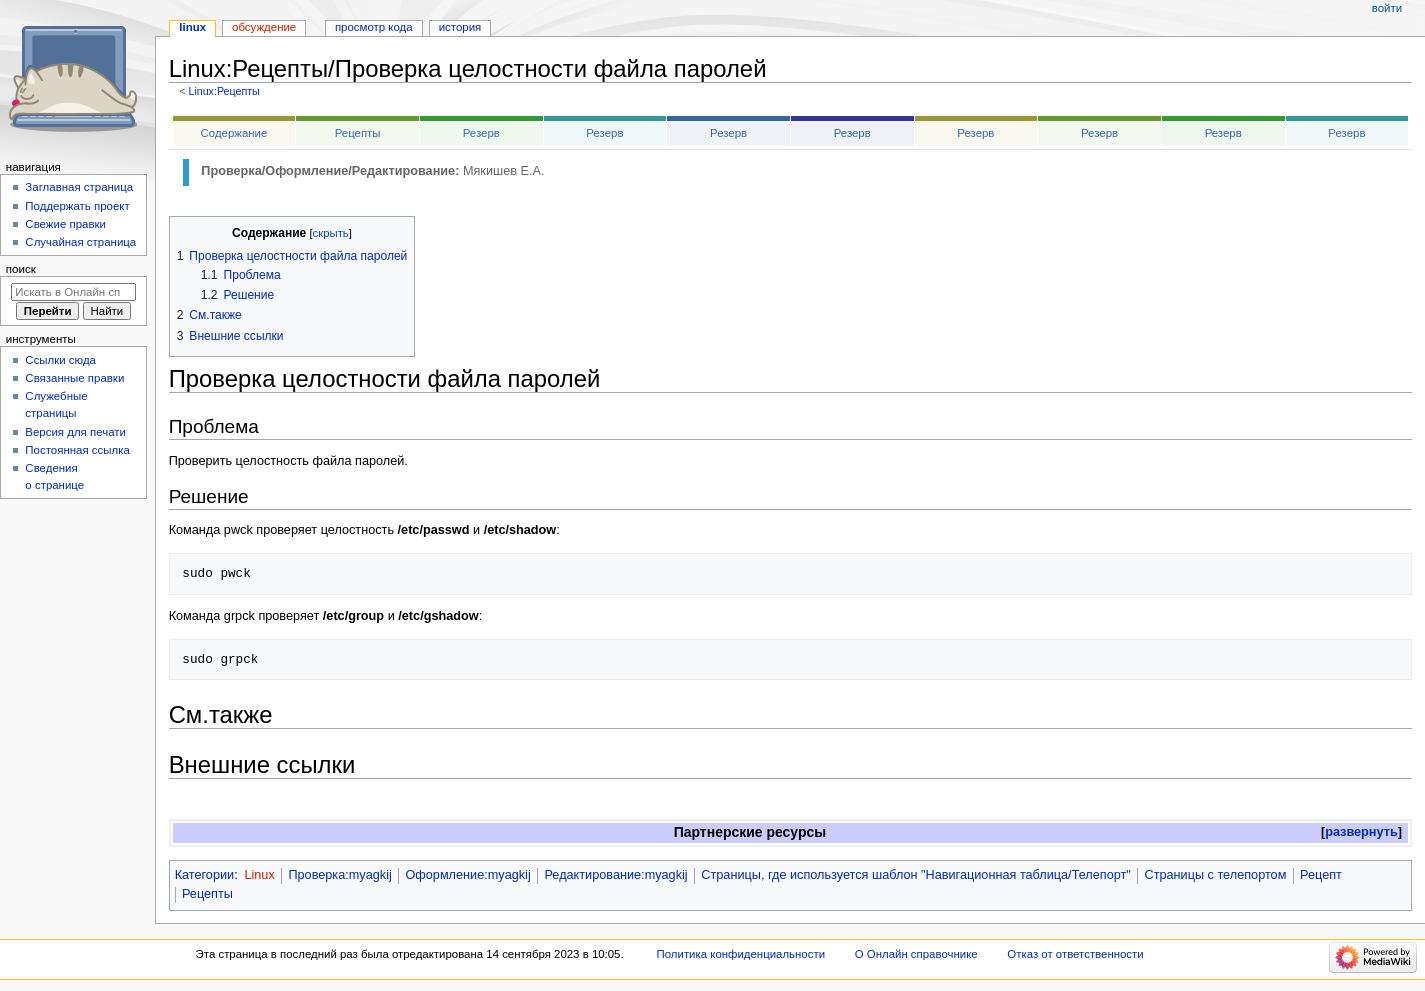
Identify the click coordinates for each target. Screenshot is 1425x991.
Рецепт (1321, 875)
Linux (259, 875)
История (460, 27)
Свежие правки (65, 224)
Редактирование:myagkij (615, 875)
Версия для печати (75, 432)
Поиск (21, 269)
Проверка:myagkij (339, 875)
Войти (1387, 8)
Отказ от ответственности (1075, 954)
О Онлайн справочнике (916, 954)
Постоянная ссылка (77, 450)
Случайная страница (80, 242)
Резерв (481, 133)
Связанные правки (74, 378)
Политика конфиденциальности (741, 954)
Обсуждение (264, 27)
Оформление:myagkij (467, 875)
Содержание (234, 133)
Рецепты (358, 133)
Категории (205, 875)
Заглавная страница (79, 187)
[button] (1361, 832)
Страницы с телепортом (1215, 875)
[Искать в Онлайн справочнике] (73, 292)
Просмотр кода (374, 27)
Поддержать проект (77, 206)
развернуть (1361, 832)
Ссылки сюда (60, 360)
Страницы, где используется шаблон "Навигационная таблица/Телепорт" (915, 875)
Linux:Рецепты (223, 91)
